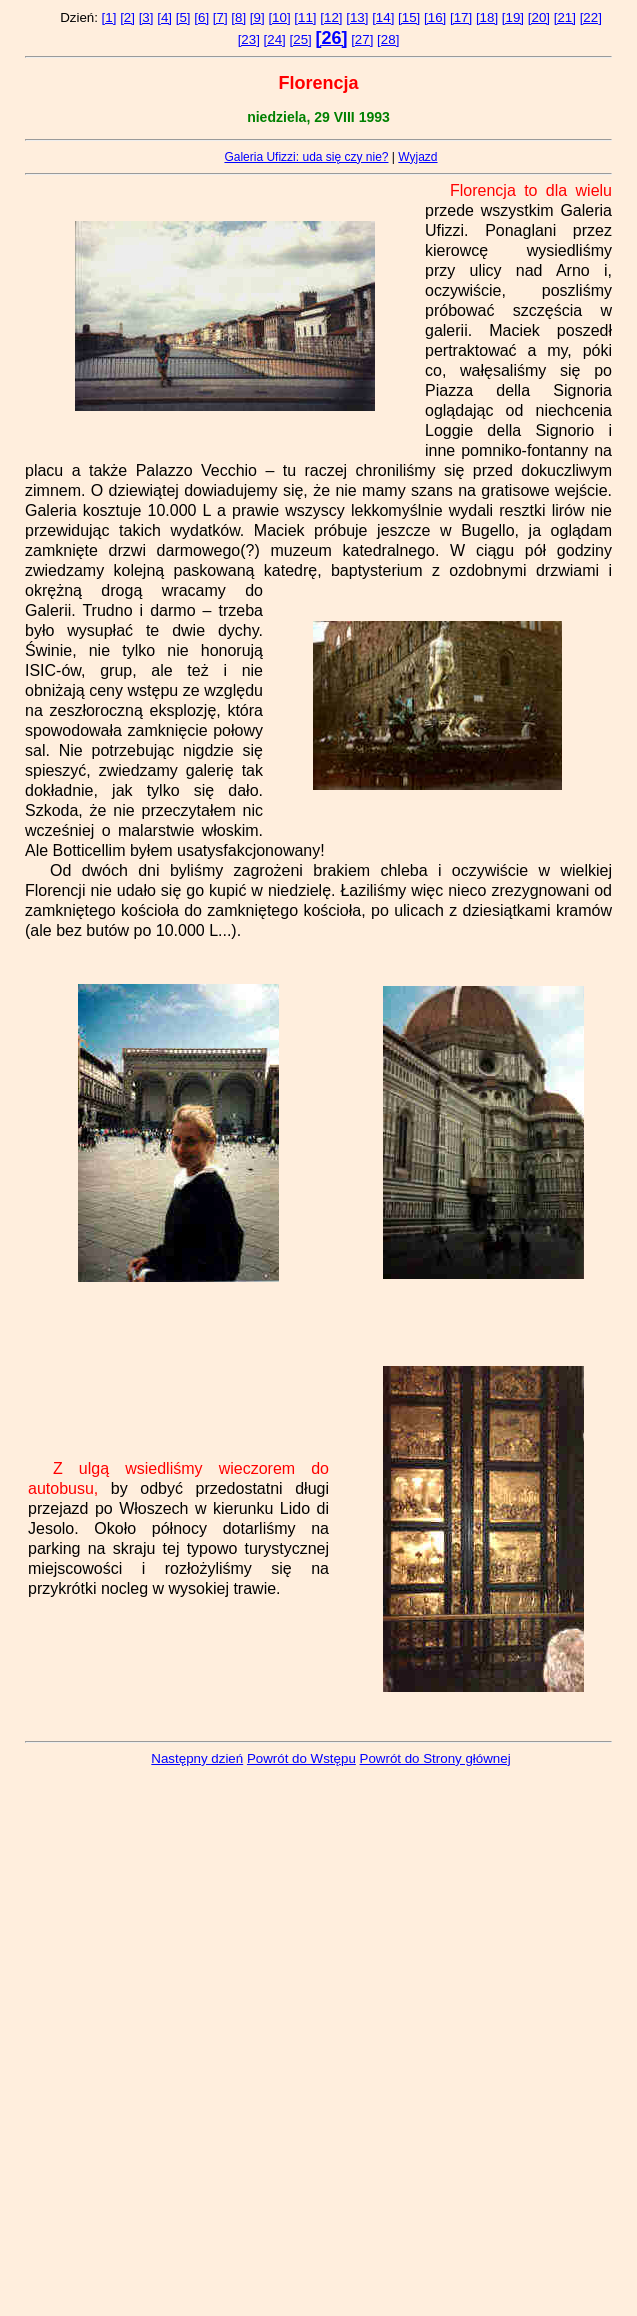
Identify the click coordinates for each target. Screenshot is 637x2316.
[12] (331, 17)
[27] (362, 39)
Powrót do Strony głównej (435, 1758)
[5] (183, 17)
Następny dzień (197, 1758)
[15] (409, 17)
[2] (127, 17)
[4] (164, 17)
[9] (257, 17)
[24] (275, 39)
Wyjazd (417, 157)
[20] (539, 17)
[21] (565, 17)
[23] (249, 39)
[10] (279, 17)
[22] (591, 17)
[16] (435, 17)
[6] (201, 17)
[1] (109, 17)
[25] (301, 39)
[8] (238, 17)
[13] (357, 17)
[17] (461, 17)
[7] (220, 17)
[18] (487, 17)
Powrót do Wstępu (301, 1758)
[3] (146, 17)
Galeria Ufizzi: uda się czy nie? (306, 157)
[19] (513, 17)
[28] (388, 39)
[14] (383, 17)
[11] (305, 17)
